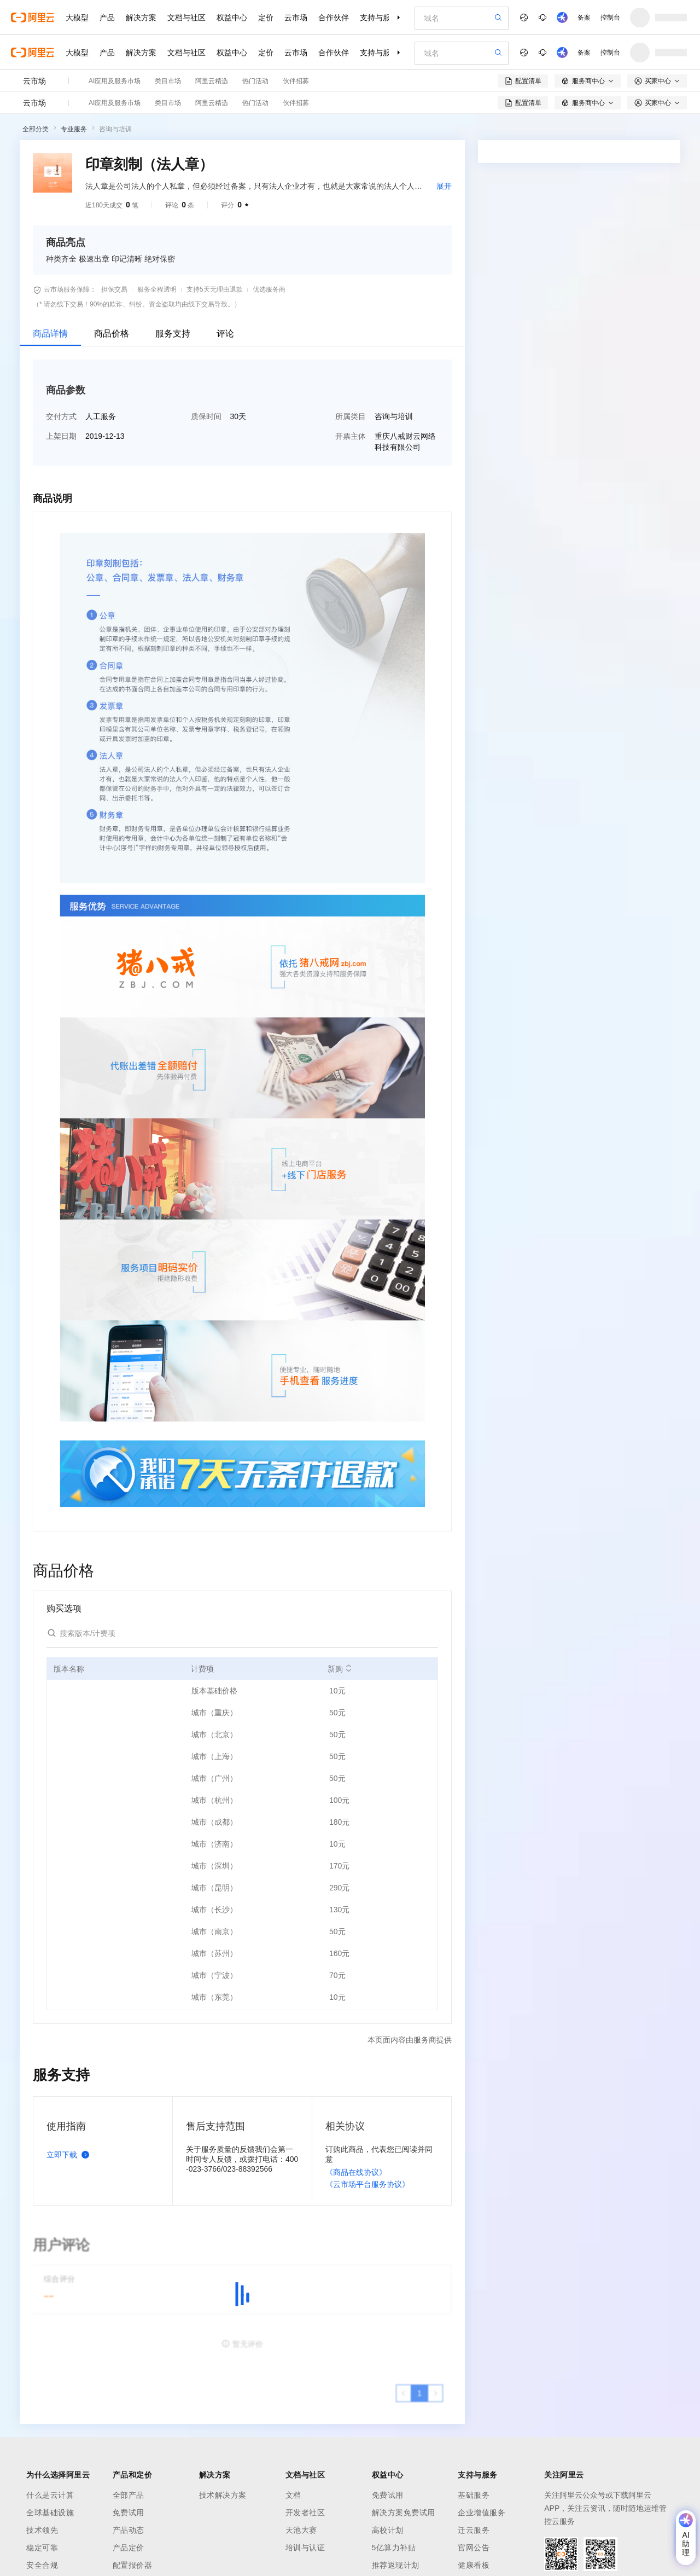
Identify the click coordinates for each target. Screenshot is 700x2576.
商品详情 (50, 333)
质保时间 (206, 416)
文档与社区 (186, 17)
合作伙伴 (333, 17)
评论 (225, 333)
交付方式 (61, 416)
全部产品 (128, 2495)
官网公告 (473, 2547)
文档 (293, 2495)
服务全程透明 (157, 289)
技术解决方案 (223, 2495)
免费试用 (128, 2512)
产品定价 (128, 2547)
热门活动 (255, 81)
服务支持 (172, 333)
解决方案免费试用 (403, 2512)
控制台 (610, 17)
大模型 (77, 17)
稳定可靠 (42, 2547)
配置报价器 (133, 2565)
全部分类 (35, 129)
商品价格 (111, 333)
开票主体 (350, 436)
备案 (584, 17)
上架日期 (61, 436)
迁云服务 (473, 2530)
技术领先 (42, 2530)
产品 (107, 17)
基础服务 (473, 2495)
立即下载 (70, 2155)
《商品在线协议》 (356, 2172)
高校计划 (388, 2530)
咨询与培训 (115, 129)
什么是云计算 (50, 2495)
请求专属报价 (633, 493)
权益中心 (232, 17)
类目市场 (168, 81)
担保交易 (114, 289)
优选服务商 (269, 289)
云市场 (295, 17)
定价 (265, 17)
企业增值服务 (481, 2512)
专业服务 (74, 129)
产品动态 (128, 2530)
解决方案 (141, 17)
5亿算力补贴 (394, 2547)
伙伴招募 (296, 81)
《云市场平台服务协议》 (367, 2184)
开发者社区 (305, 2512)
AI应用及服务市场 (115, 81)
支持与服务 (379, 17)
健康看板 (473, 2565)
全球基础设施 (50, 2512)
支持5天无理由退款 (214, 289)
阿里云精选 (211, 81)
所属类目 (350, 416)
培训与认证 (305, 2547)
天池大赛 (301, 2530)
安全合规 (42, 2565)
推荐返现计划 (395, 2565)
